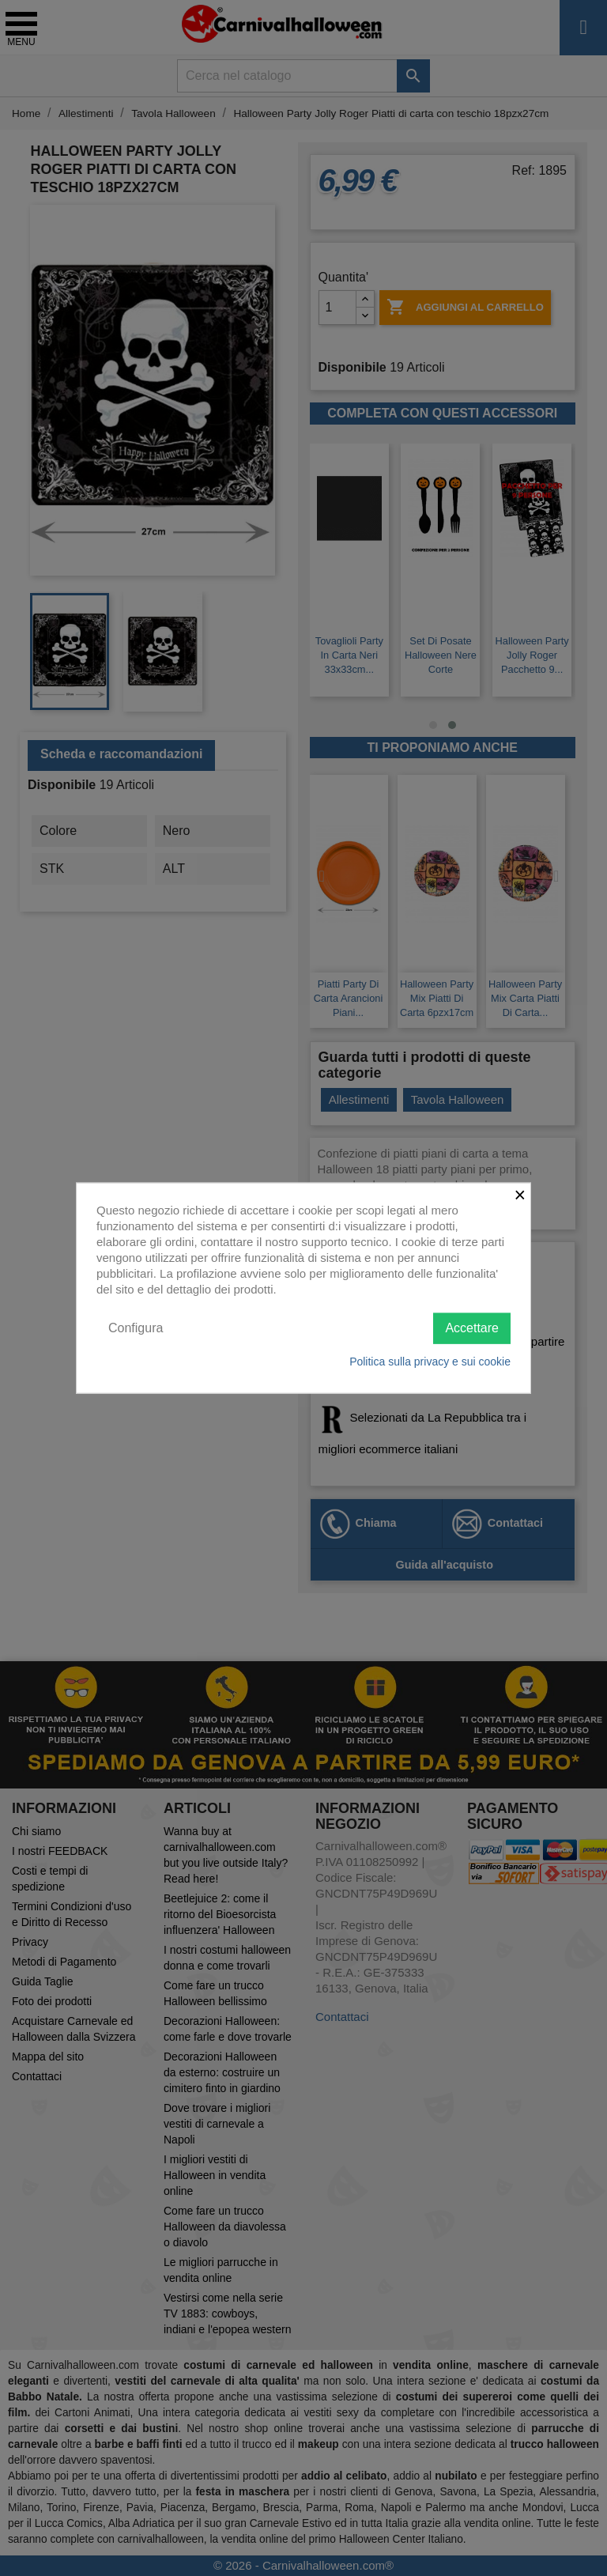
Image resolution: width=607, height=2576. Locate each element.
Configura (135, 1328)
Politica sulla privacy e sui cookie (430, 1360)
